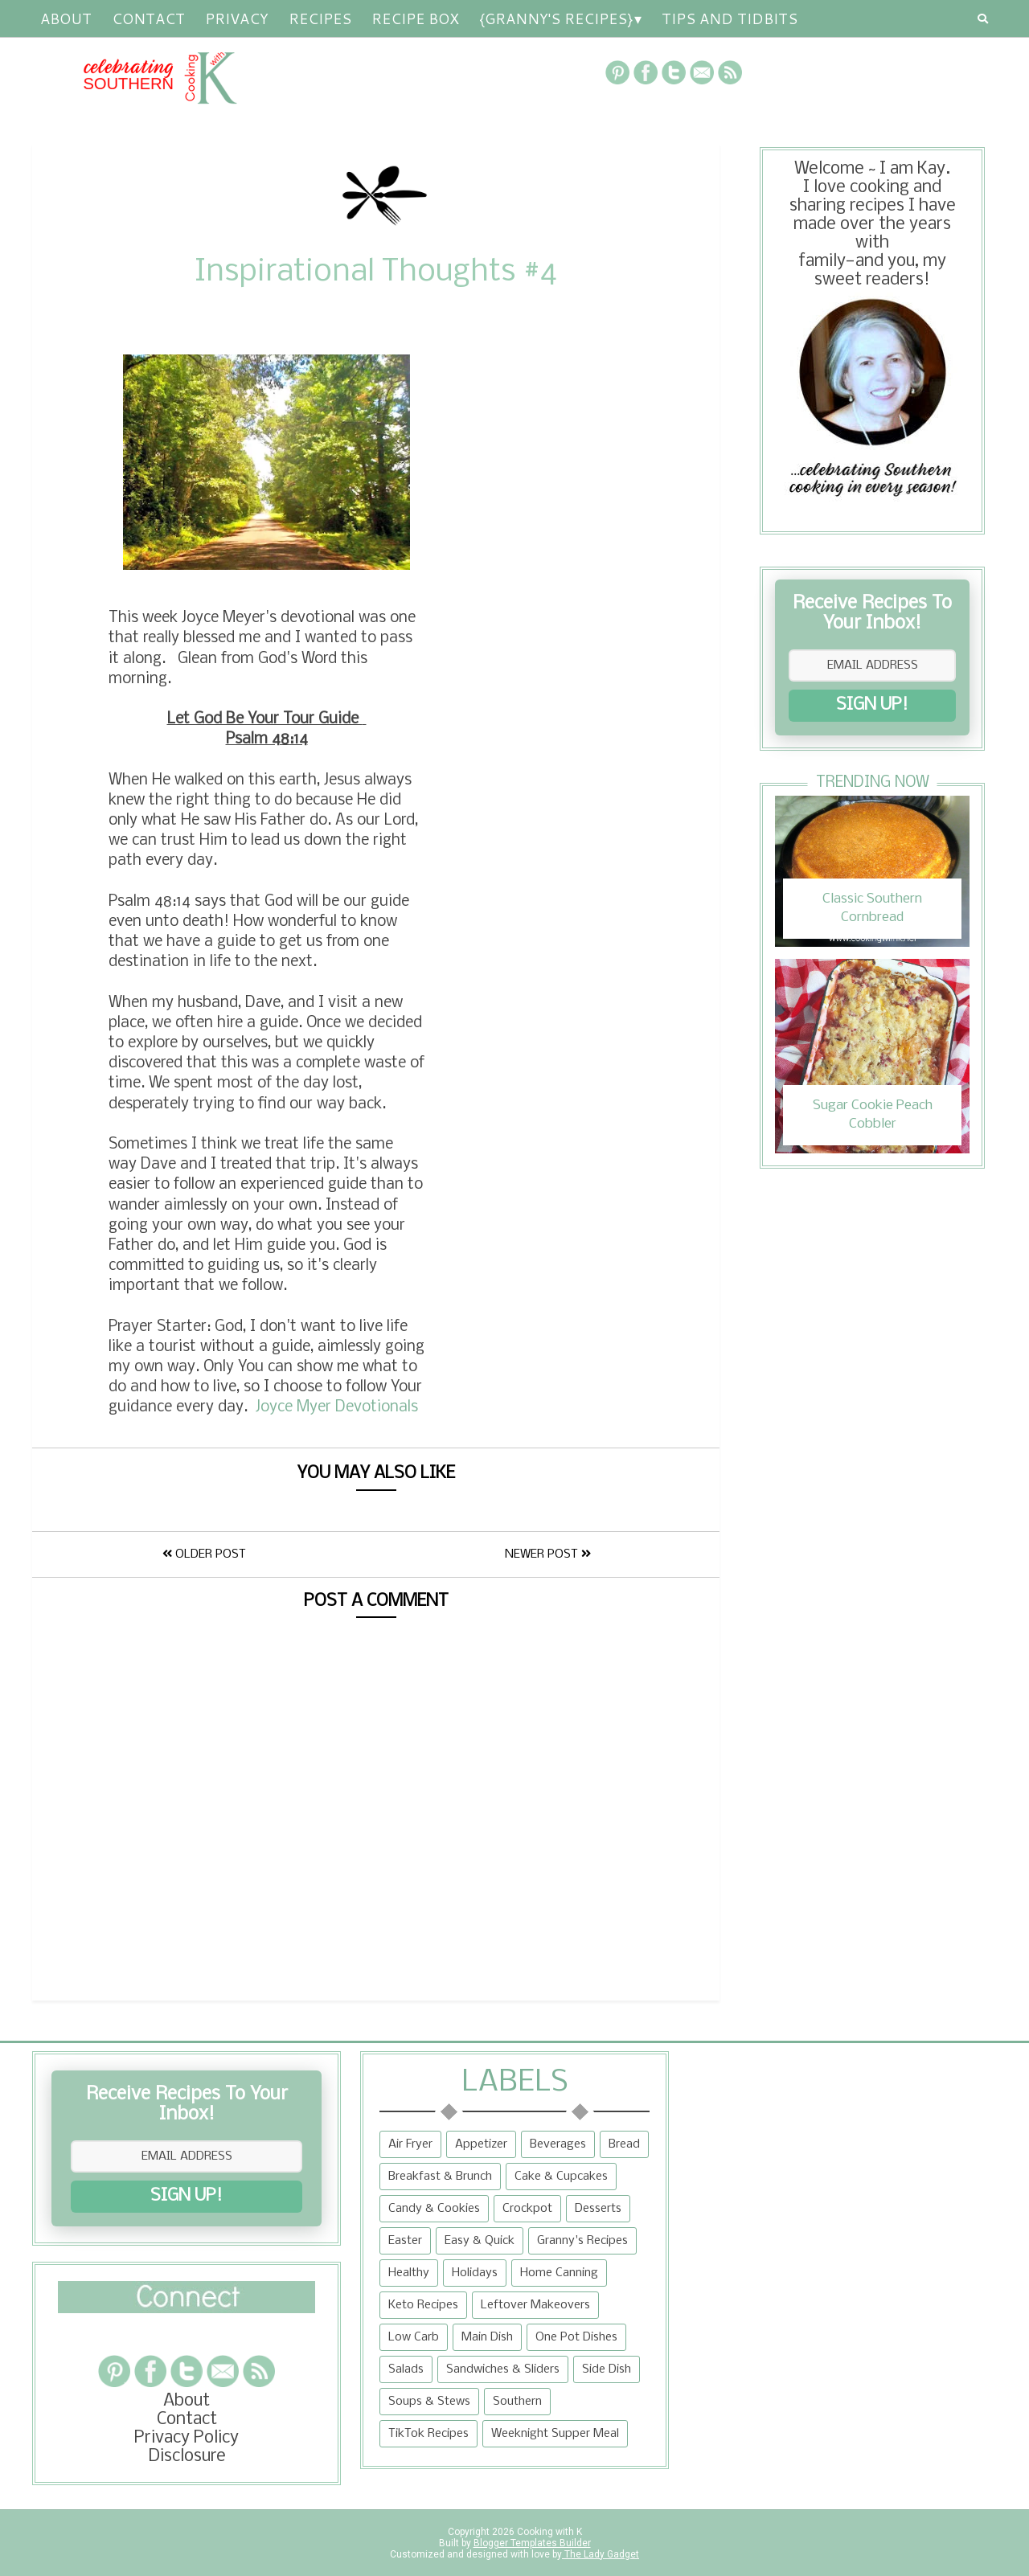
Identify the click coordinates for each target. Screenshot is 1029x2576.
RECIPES (320, 18)
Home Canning (559, 2273)
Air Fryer (410, 2144)
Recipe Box (415, 18)
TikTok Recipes (428, 2433)
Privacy (237, 18)
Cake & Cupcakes (561, 2176)
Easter (405, 2240)
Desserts (598, 2208)
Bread (624, 2144)
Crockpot (527, 2208)
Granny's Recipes (582, 2240)
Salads (406, 2369)
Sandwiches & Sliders (503, 2369)
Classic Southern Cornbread (872, 907)
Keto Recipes (423, 2305)
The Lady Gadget (600, 2554)
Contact (148, 18)
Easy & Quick (479, 2240)
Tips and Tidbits (729, 18)
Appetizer (481, 2144)
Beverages (558, 2144)
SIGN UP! (872, 705)
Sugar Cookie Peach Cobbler (873, 1114)
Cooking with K (548, 2531)
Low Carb (413, 2337)
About (66, 18)
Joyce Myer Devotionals (337, 1407)
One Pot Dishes (576, 2337)
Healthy (408, 2273)
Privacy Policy (186, 2438)
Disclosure (187, 2456)
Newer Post (548, 1554)
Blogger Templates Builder (532, 2543)
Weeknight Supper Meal (555, 2433)
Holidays (475, 2273)
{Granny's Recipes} (556, 18)
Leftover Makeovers (535, 2305)
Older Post (204, 1554)
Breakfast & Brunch (440, 2176)
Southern (517, 2401)
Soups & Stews (429, 2401)
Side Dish (606, 2369)
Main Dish (487, 2337)
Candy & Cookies (434, 2208)
